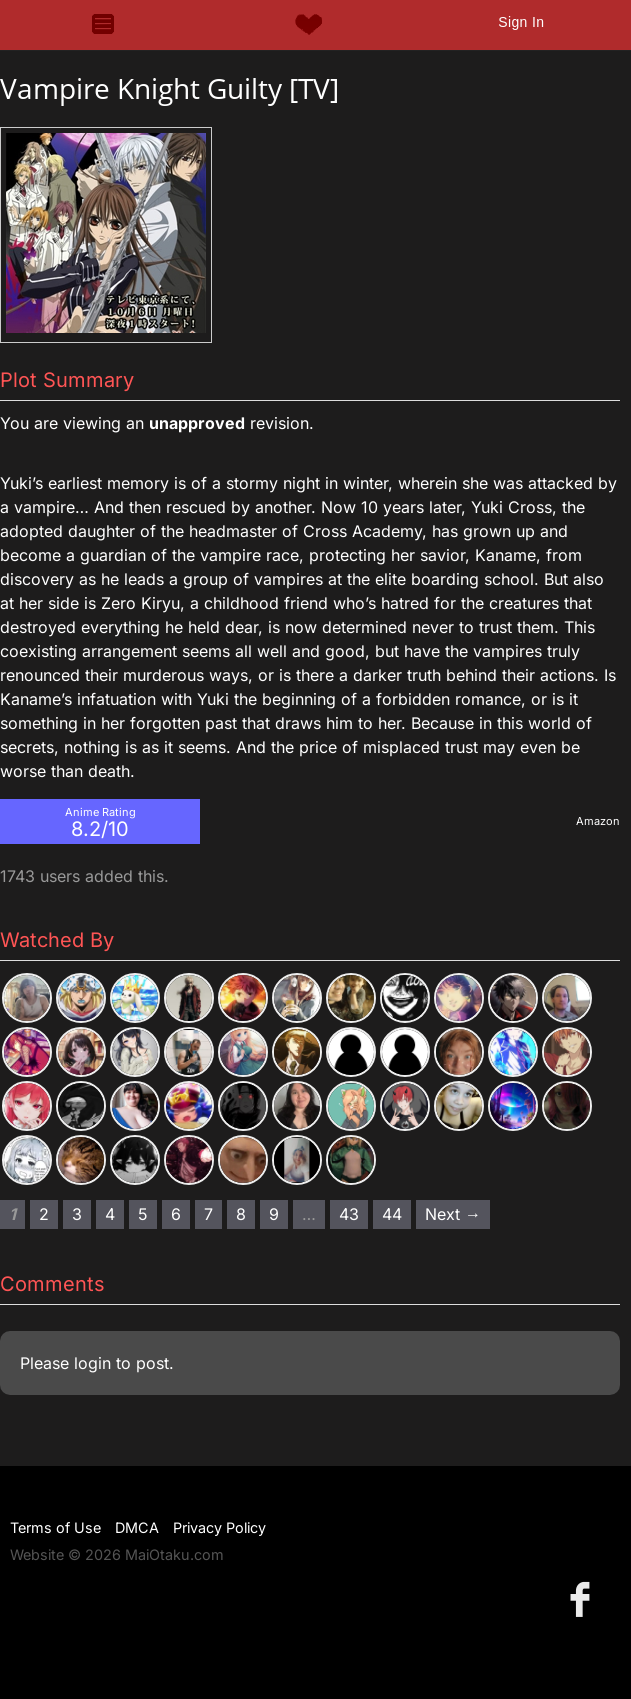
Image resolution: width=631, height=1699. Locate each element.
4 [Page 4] (110, 1214)
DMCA (137, 1527)
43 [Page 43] (349, 1214)
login (92, 1363)
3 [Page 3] (77, 1214)
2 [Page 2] (44, 1214)
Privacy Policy (219, 1527)
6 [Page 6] (176, 1214)
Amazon (598, 821)
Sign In (521, 22)
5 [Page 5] (143, 1214)
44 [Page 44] (392, 1214)
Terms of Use (55, 1527)
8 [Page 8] (241, 1214)
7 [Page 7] (208, 1214)
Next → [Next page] (453, 1214)
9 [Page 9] (274, 1214)
